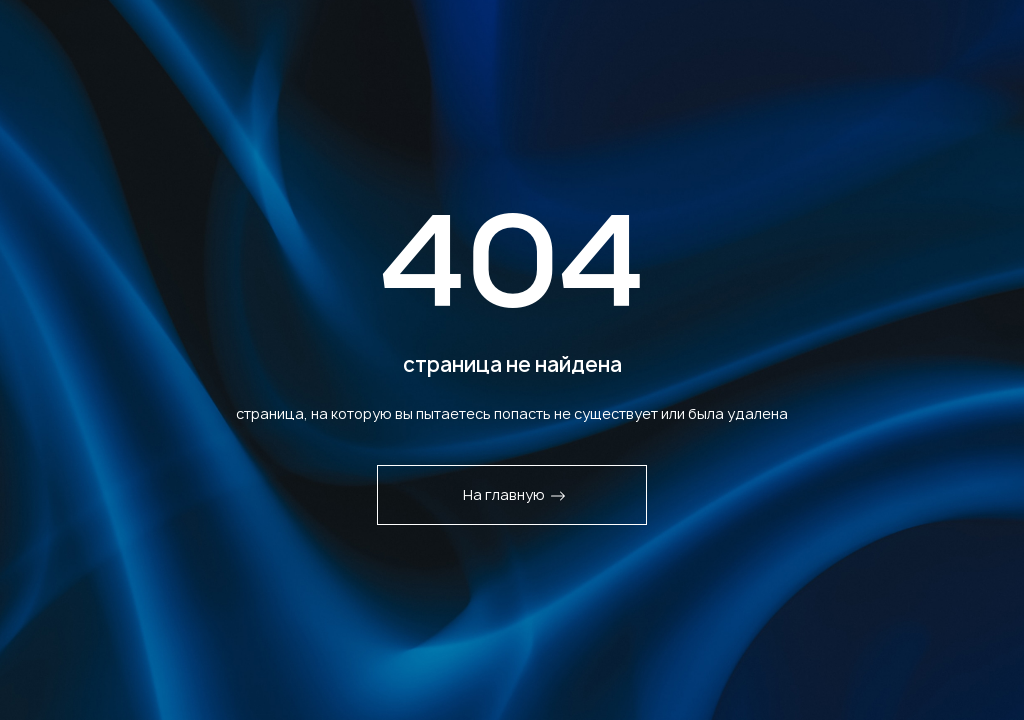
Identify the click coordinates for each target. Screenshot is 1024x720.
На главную (514, 494)
